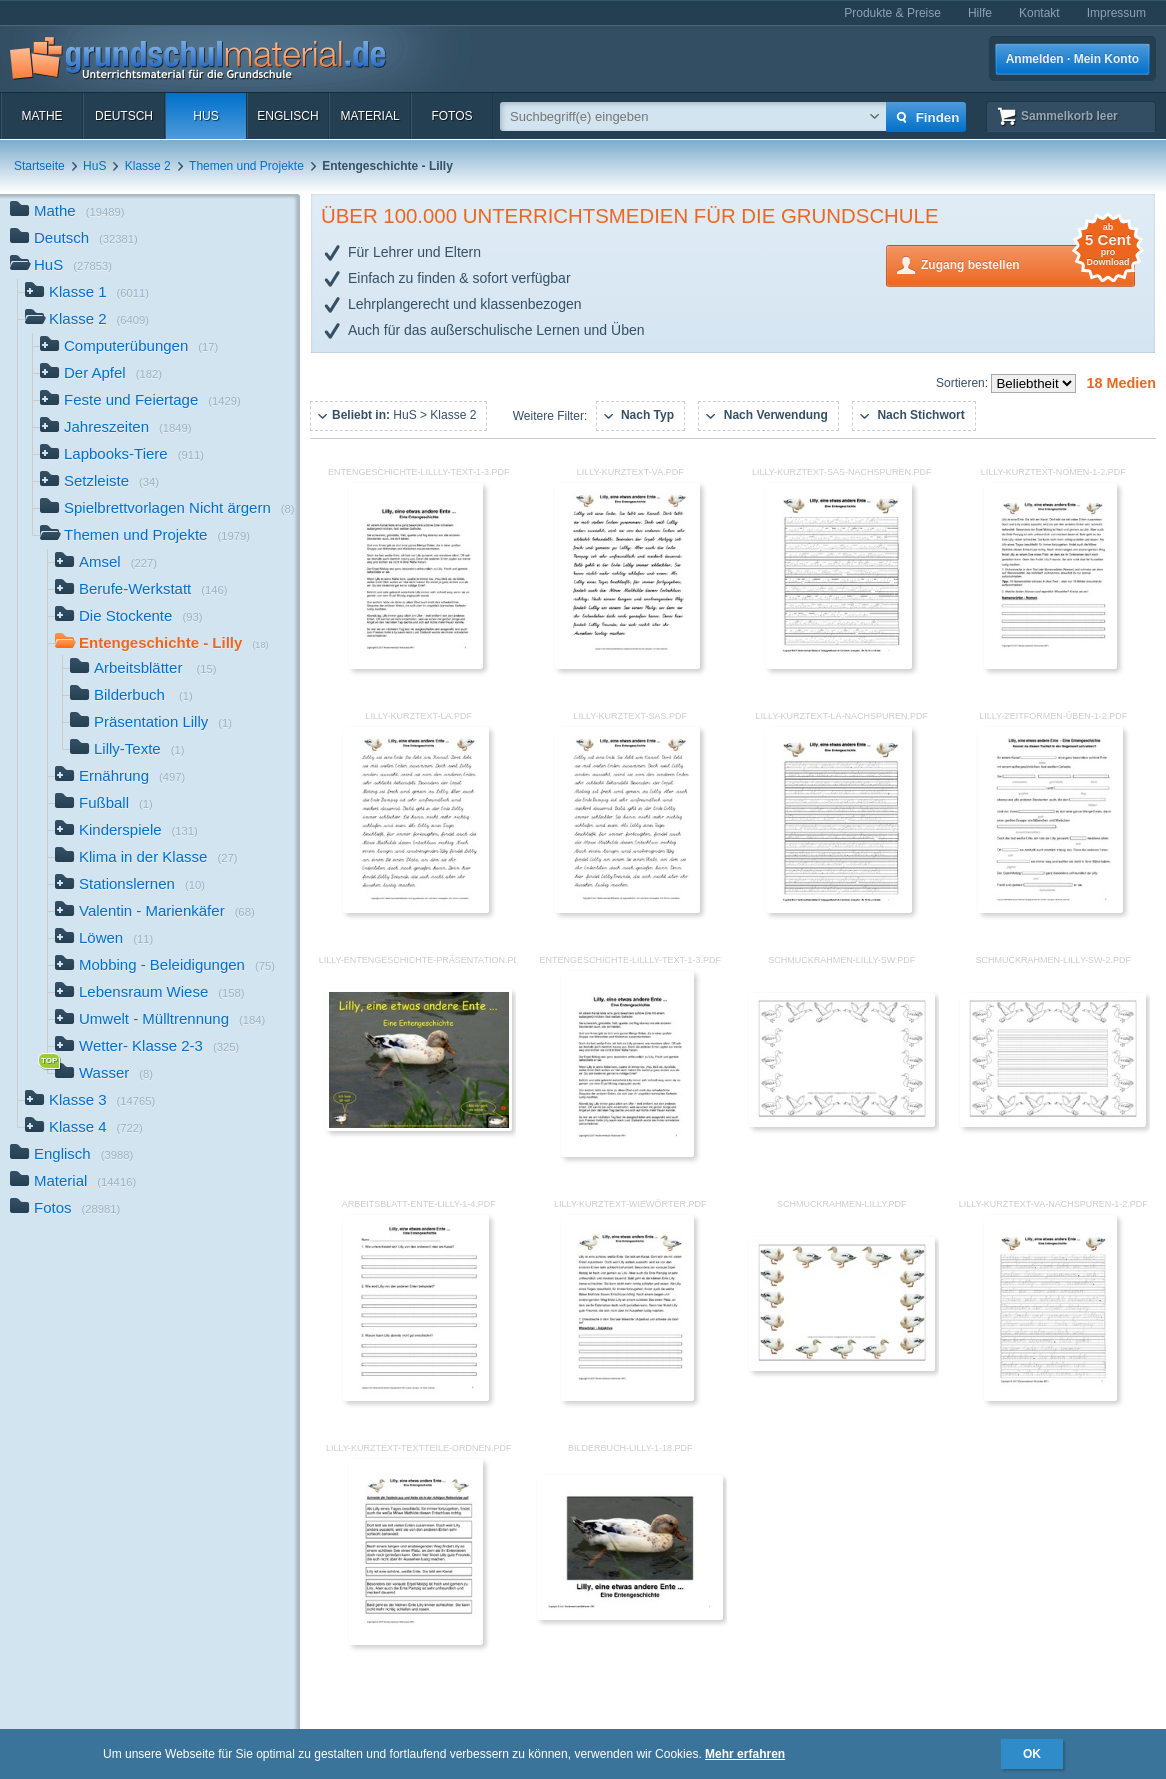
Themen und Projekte (246, 166)
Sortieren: (963, 383)
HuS (205, 116)
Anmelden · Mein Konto (1072, 59)
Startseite (39, 166)
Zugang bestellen (1028, 263)
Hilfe (980, 13)
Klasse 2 (148, 166)
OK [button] (1032, 1754)
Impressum (1116, 13)
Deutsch (124, 116)
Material (369, 116)
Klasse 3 (90, 1101)
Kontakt (1039, 13)
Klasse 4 (84, 1128)
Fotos (451, 116)
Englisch (287, 116)
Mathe (41, 116)
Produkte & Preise (892, 13)
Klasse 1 (87, 293)
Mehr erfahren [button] (745, 1754)
